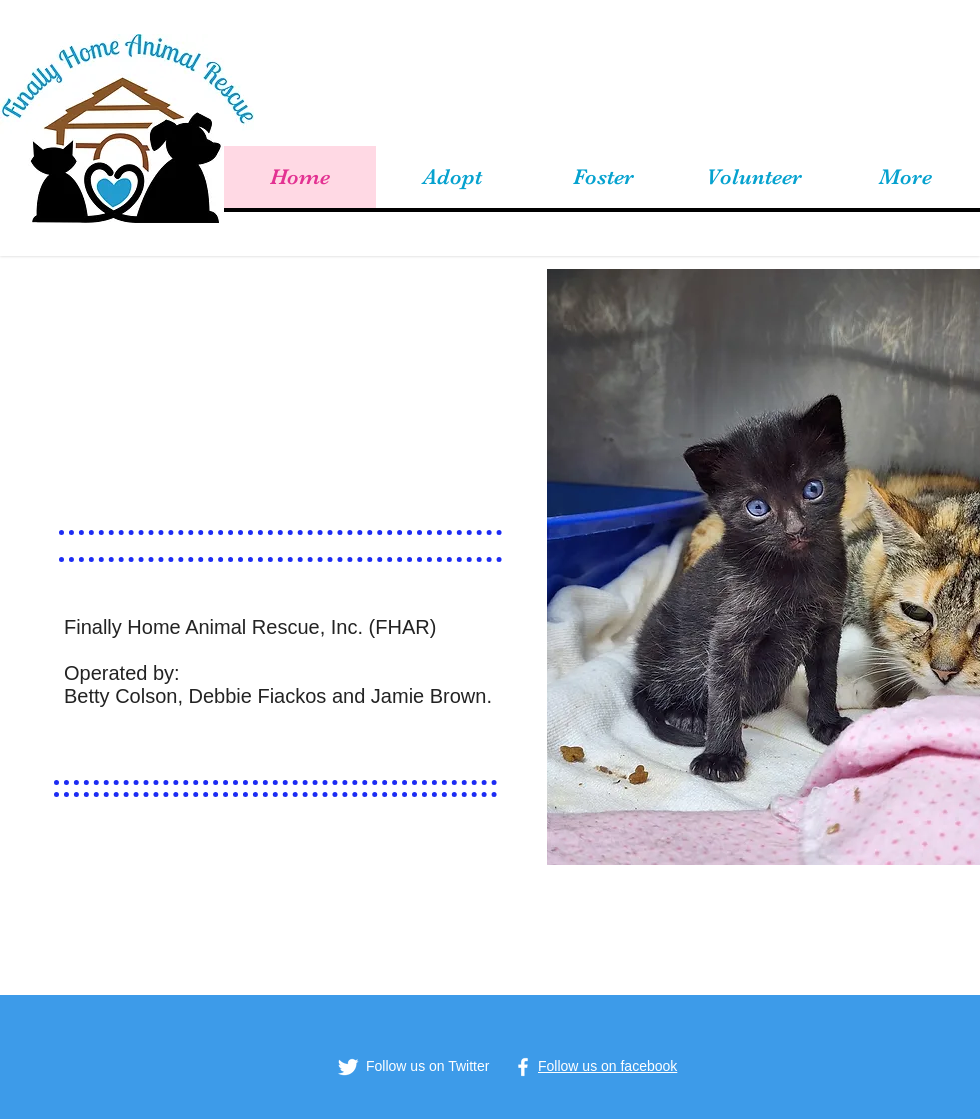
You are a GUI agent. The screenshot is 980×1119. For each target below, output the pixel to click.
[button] (451, 177)
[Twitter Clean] (348, 1067)
